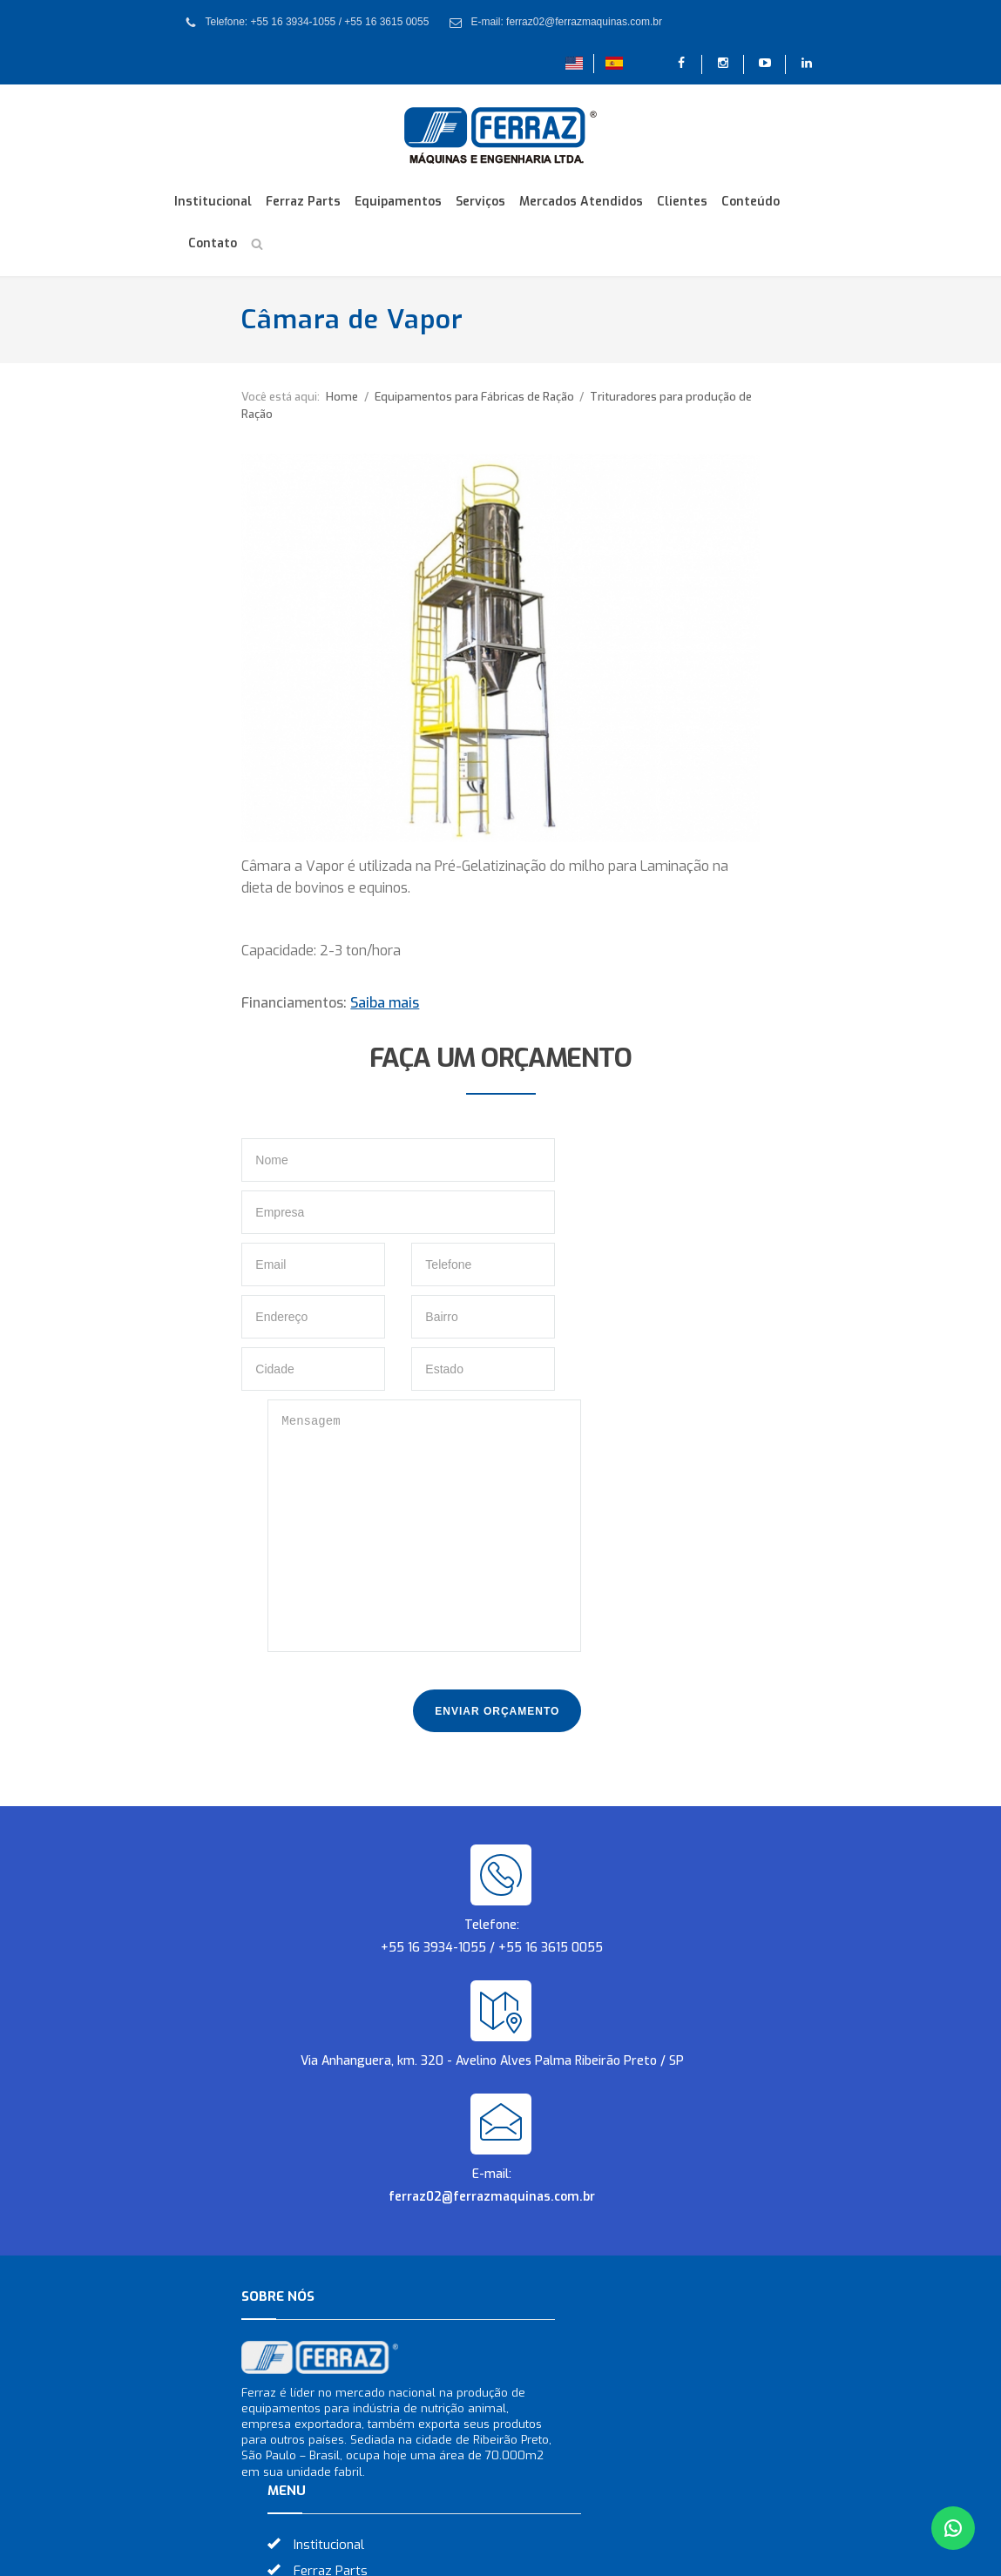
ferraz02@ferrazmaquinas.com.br (492, 1922)
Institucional (213, 201)
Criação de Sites (466, 2552)
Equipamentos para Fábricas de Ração (409, 396)
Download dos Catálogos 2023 (632, 2285)
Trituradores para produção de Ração (621, 396)
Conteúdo (750, 201)
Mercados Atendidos (581, 201)
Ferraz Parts (303, 201)
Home (275, 396)
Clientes (682, 201)
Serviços (480, 201)
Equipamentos (398, 201)
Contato (212, 243)
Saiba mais (317, 990)
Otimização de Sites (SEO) (606, 2552)
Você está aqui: (213, 396)
